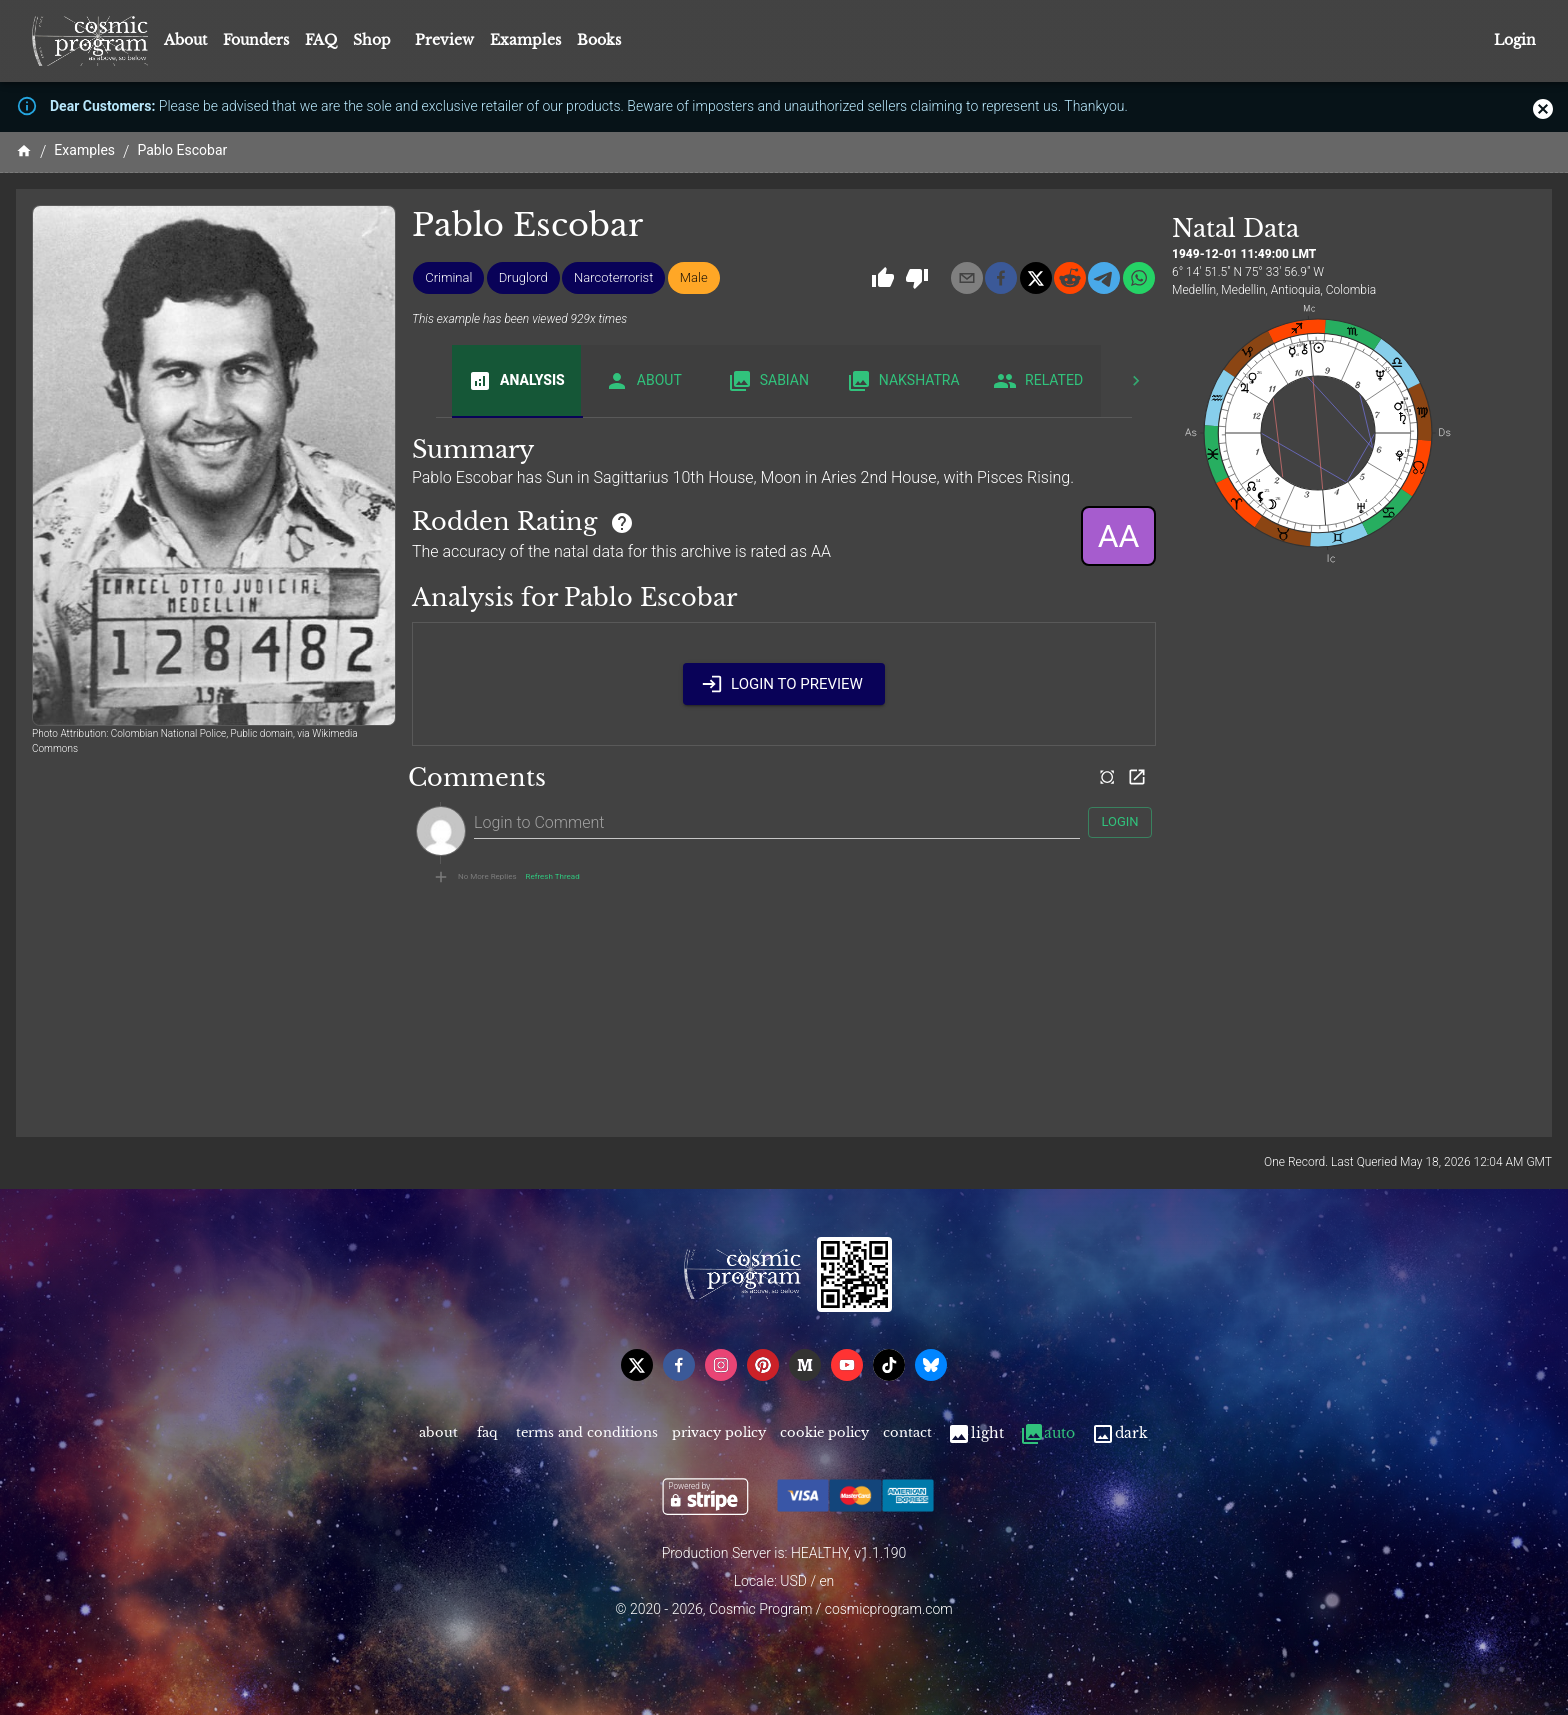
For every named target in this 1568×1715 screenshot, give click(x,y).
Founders (256, 40)
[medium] (805, 1365)
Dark (1119, 1433)
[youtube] (847, 1365)
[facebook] (1001, 278)
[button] (448, 278)
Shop (372, 40)
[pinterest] (763, 1365)
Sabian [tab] (768, 381)
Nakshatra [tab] (903, 381)
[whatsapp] (1139, 278)
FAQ (321, 40)
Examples (525, 40)
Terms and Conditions (587, 1433)
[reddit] (1070, 278)
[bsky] (931, 1365)
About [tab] (643, 381)
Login (1515, 40)
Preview (444, 40)
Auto (1047, 1433)
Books (599, 40)
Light (975, 1433)
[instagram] (721, 1365)
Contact (907, 1433)
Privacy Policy (719, 1433)
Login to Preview (784, 684)
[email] (967, 278)
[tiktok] (889, 1365)
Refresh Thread (553, 877)
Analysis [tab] (516, 381)
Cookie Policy (824, 1433)
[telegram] (1104, 278)
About (185, 40)
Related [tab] (1038, 381)
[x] (1036, 278)
